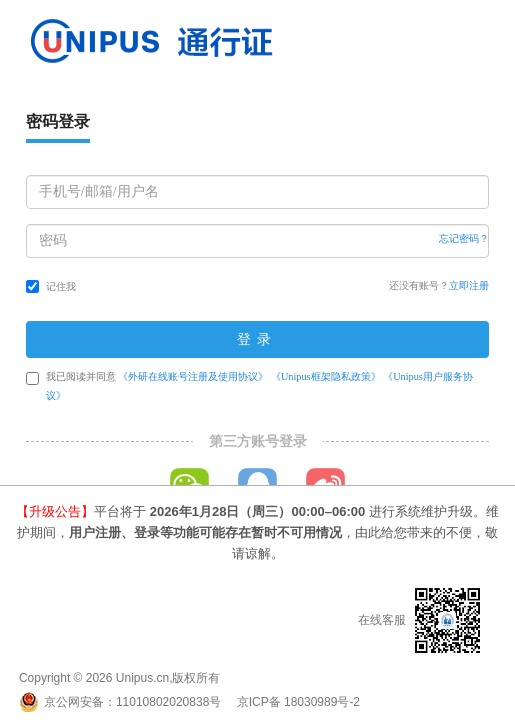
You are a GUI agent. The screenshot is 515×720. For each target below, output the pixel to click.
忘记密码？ (464, 238)
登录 (258, 339)
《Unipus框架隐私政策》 (326, 376)
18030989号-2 (322, 702)
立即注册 (469, 285)
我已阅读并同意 (249, 386)
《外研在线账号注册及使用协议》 (193, 376)
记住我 (51, 286)
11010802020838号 (168, 702)
